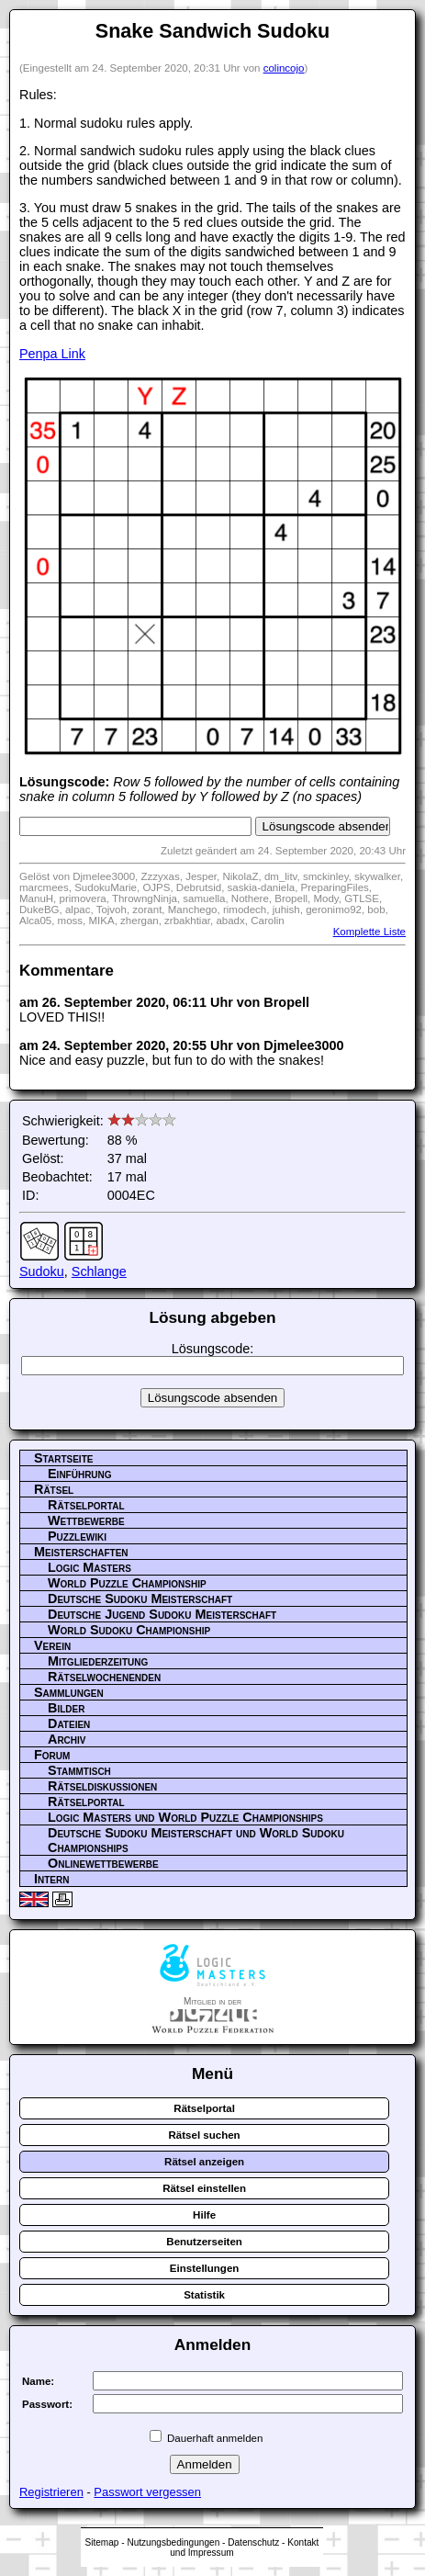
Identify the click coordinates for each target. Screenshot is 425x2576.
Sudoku (41, 1271)
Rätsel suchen (204, 2135)
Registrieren (51, 2492)
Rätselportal (86, 1504)
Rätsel (53, 1489)
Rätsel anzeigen (204, 2161)
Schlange (99, 1271)
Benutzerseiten (204, 2241)
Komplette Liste (369, 931)
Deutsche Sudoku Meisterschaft (140, 1598)
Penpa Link (52, 353)
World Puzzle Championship (127, 1583)
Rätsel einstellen (204, 2188)
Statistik (204, 2294)
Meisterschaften (81, 1551)
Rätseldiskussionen (102, 1786)
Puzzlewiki (77, 1536)
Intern (51, 1878)
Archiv (67, 1739)
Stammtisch (79, 1770)
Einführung (80, 1473)
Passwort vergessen (147, 2492)
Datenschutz (253, 2542)
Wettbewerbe (86, 1520)
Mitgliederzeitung (98, 1661)
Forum (52, 1754)
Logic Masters (89, 1567)
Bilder (66, 1707)
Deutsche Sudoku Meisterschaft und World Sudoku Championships (196, 1840)
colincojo (284, 67)
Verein (52, 1645)
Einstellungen (205, 2268)
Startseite (63, 1458)
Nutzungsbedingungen (173, 2542)
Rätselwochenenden (104, 1676)
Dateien (69, 1723)
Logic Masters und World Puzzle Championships (185, 1817)
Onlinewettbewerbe (103, 1863)
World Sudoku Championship (129, 1629)
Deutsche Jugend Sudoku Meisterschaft (162, 1614)
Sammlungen (69, 1692)
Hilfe (204, 2214)
